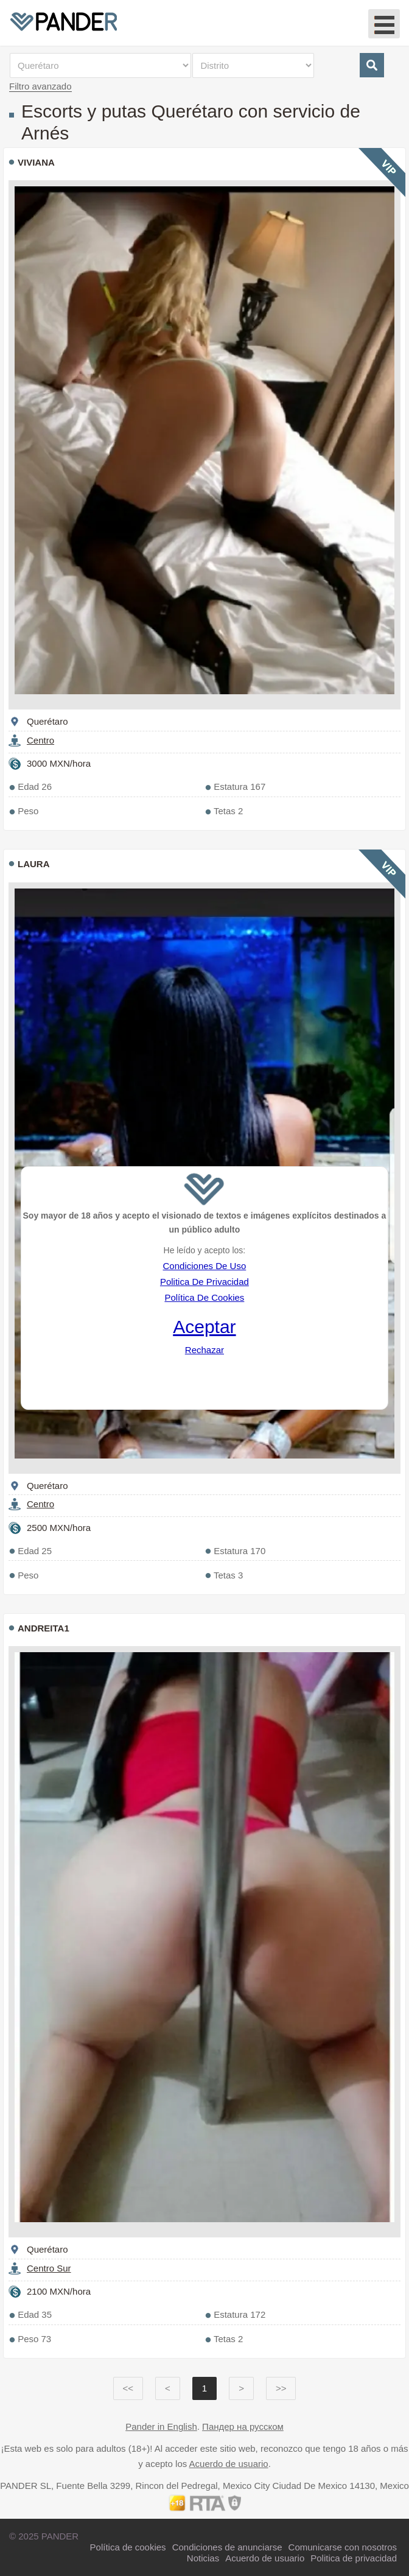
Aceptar (204, 1327)
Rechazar (204, 1350)
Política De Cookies (204, 1297)
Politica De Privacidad (204, 1281)
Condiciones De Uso (204, 1266)
